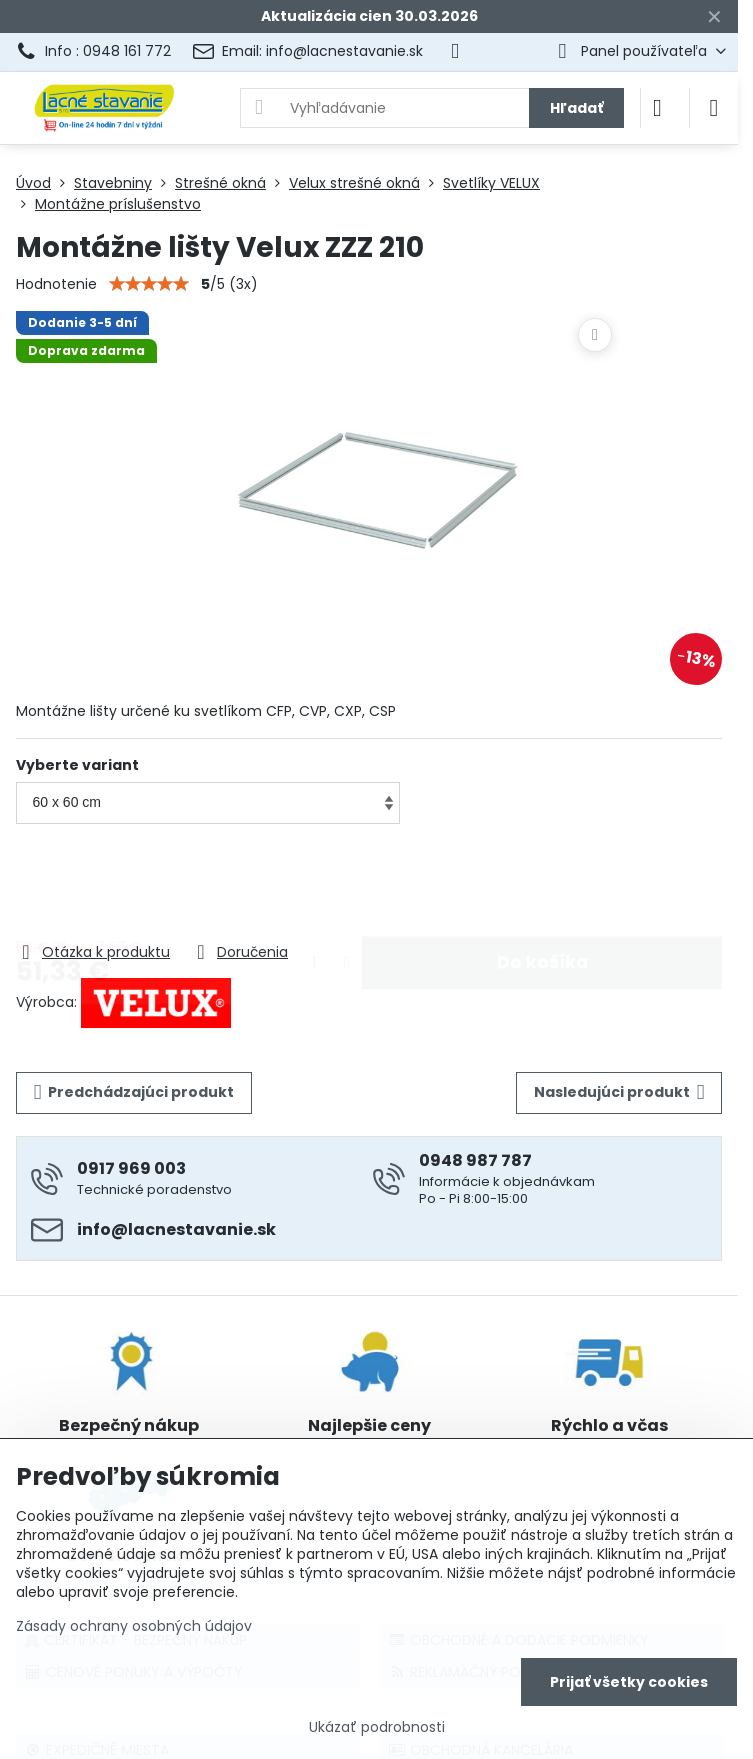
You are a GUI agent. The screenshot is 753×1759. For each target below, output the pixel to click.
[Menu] (714, 108)
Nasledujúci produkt (619, 1092)
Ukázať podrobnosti (377, 1727)
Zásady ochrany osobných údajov (134, 1626)
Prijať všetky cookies (629, 1682)
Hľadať (576, 108)
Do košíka (542, 884)
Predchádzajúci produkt (134, 1092)
